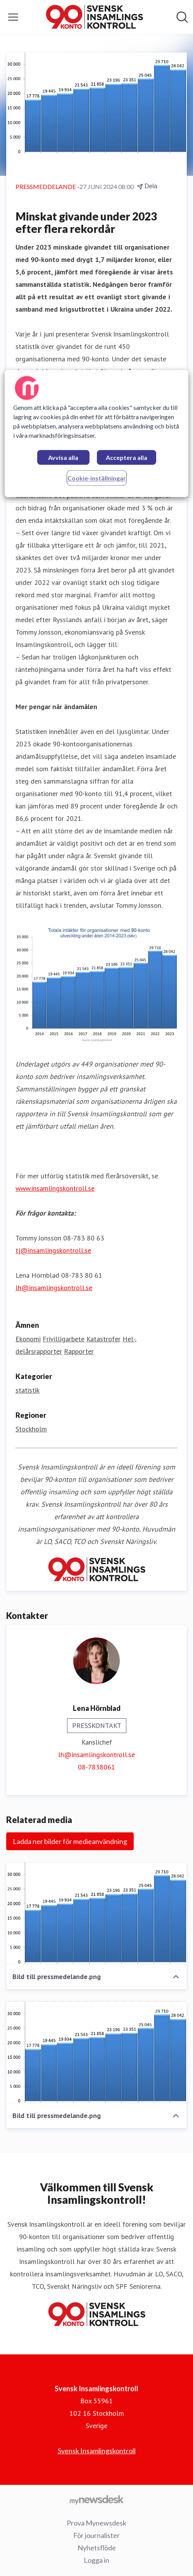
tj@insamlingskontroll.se (53, 1250)
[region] (96, 433)
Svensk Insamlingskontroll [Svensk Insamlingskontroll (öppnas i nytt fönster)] (97, 2450)
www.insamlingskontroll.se (55, 1188)
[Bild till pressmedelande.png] (96, 1913)
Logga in (96, 2560)
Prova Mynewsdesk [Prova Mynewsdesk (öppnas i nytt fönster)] (96, 2523)
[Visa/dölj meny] (13, 17)
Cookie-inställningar (96, 478)
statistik (28, 1390)
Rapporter (79, 1351)
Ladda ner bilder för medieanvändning (70, 1841)
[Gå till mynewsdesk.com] (96, 2499)
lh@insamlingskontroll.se (54, 1287)
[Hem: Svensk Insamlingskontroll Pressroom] (94, 17)
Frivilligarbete (63, 1338)
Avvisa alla (63, 457)
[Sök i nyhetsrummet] (182, 17)
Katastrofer (103, 1338)
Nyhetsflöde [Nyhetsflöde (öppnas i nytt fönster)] (97, 2547)
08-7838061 (96, 1766)
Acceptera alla (126, 457)
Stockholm (31, 1428)
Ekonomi (28, 1338)
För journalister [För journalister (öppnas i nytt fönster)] (96, 2535)
